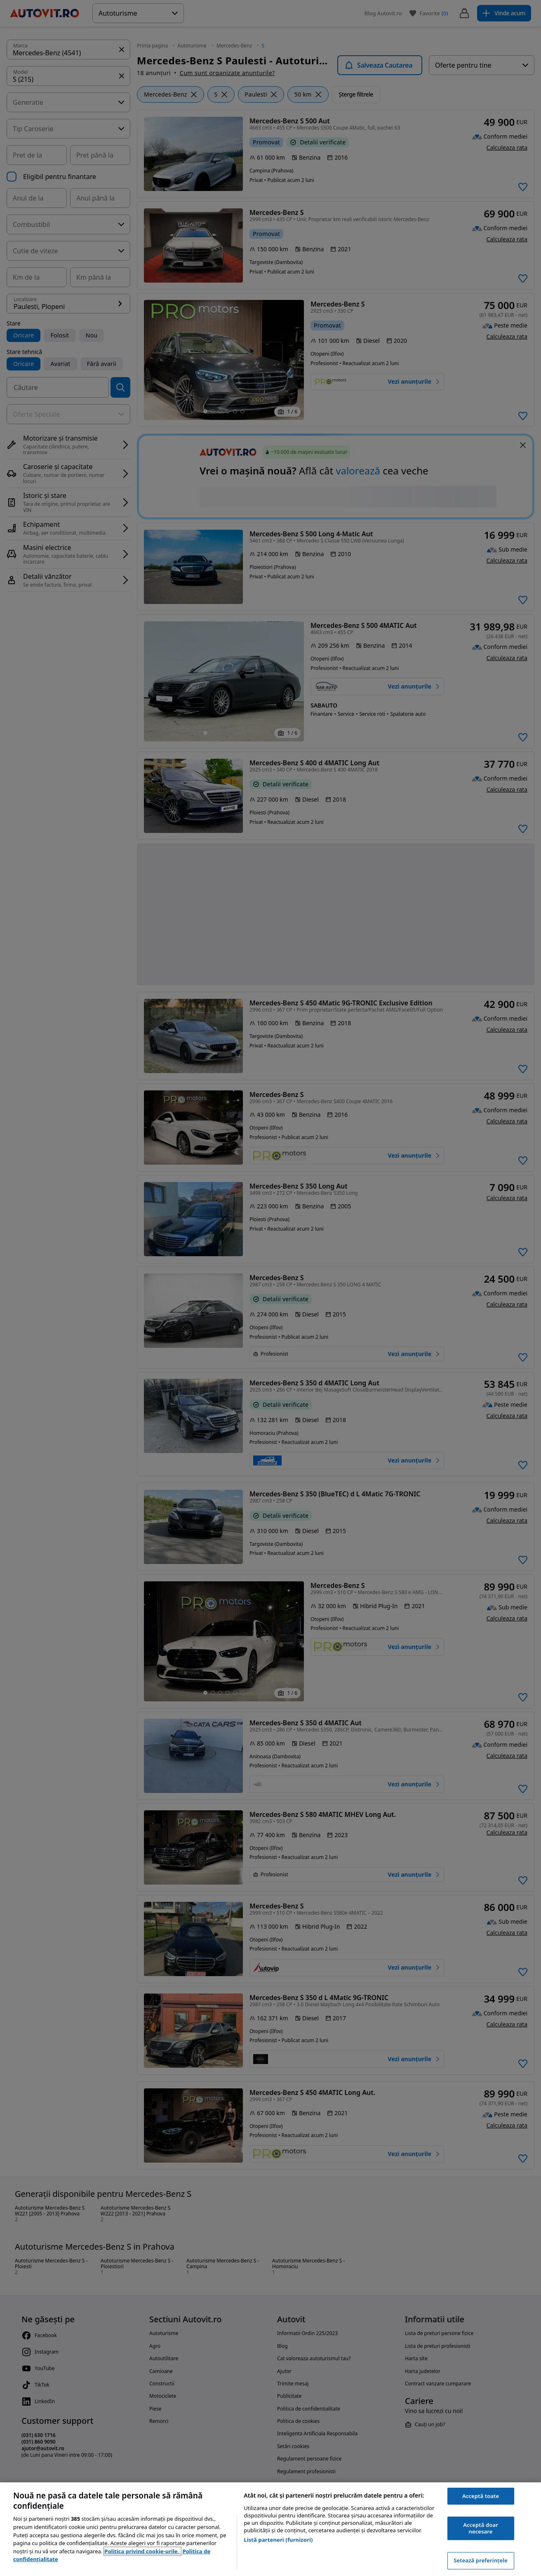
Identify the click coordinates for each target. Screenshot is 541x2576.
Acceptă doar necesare (480, 2528)
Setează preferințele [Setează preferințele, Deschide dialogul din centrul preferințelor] (480, 2560)
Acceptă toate (480, 2496)
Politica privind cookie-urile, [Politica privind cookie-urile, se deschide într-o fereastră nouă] (142, 2551)
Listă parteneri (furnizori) (278, 2539)
